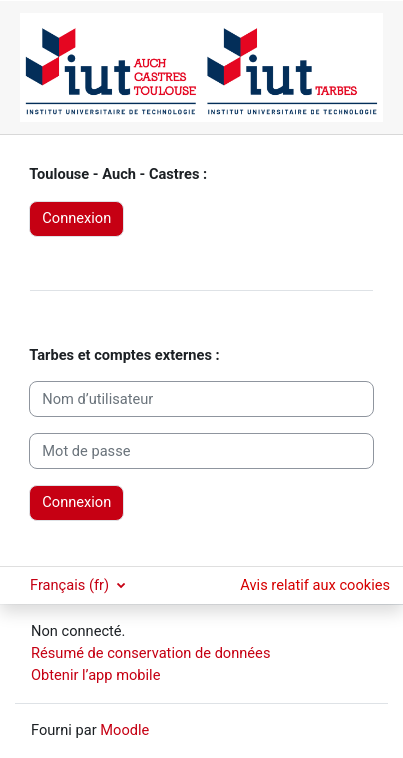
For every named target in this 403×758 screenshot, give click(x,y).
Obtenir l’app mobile (95, 675)
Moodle (124, 730)
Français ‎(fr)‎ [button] (71, 585)
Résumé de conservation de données (150, 653)
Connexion (76, 218)
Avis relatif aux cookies (315, 585)
